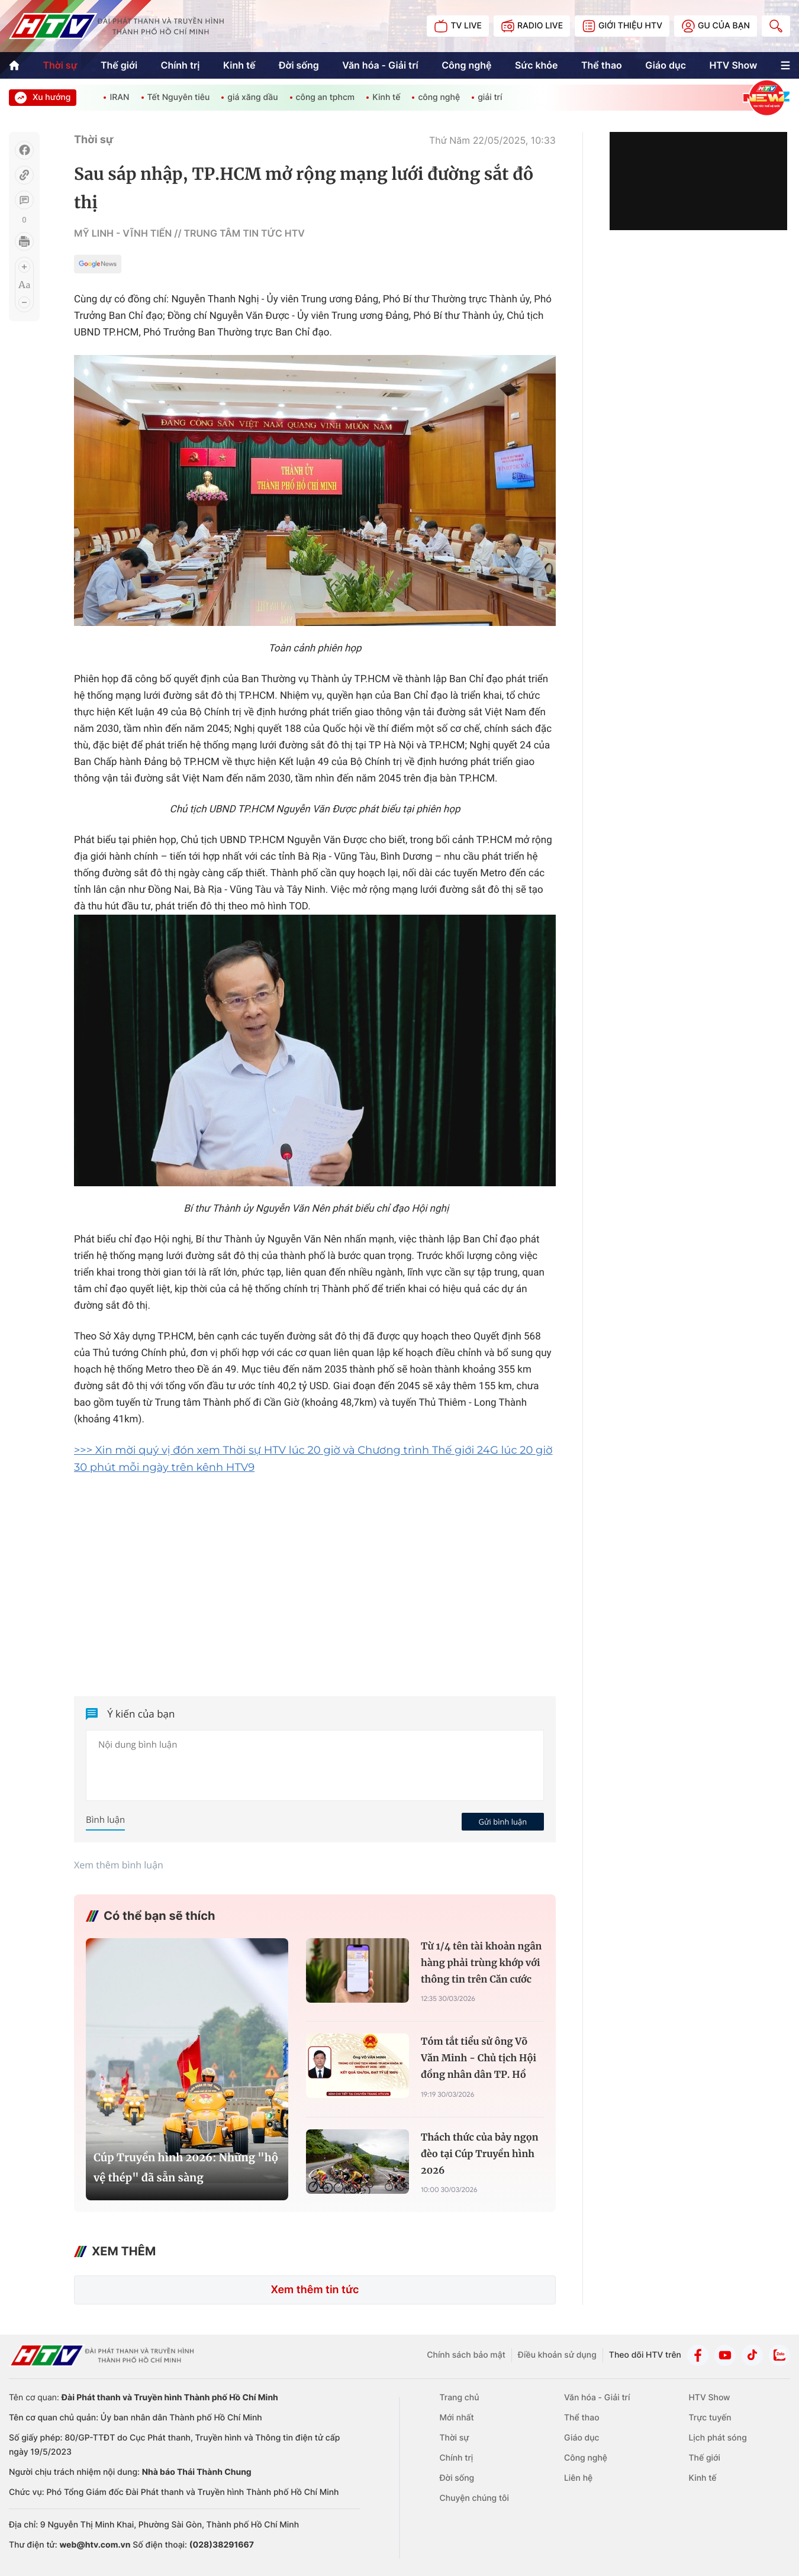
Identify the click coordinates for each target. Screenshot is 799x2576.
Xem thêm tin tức (314, 2290)
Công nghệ (466, 65)
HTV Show (733, 65)
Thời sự (60, 65)
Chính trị (179, 65)
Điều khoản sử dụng (557, 2355)
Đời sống (299, 65)
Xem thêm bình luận (118, 1865)
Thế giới (119, 65)
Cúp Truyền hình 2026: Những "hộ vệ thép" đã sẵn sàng (186, 2167)
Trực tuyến (709, 2418)
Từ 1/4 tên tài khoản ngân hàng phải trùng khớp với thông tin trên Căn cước (481, 1963)
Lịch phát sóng (717, 2438)
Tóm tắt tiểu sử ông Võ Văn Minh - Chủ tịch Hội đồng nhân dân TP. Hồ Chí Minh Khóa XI (478, 2060)
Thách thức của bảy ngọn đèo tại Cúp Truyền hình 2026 (480, 2154)
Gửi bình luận (502, 1821)
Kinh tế (239, 65)
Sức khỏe (536, 65)
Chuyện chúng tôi (474, 2498)
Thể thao (601, 65)
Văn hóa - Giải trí (380, 65)
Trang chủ (459, 2398)
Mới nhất (457, 2418)
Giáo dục (665, 65)
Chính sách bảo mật (466, 2355)
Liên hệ (578, 2478)
